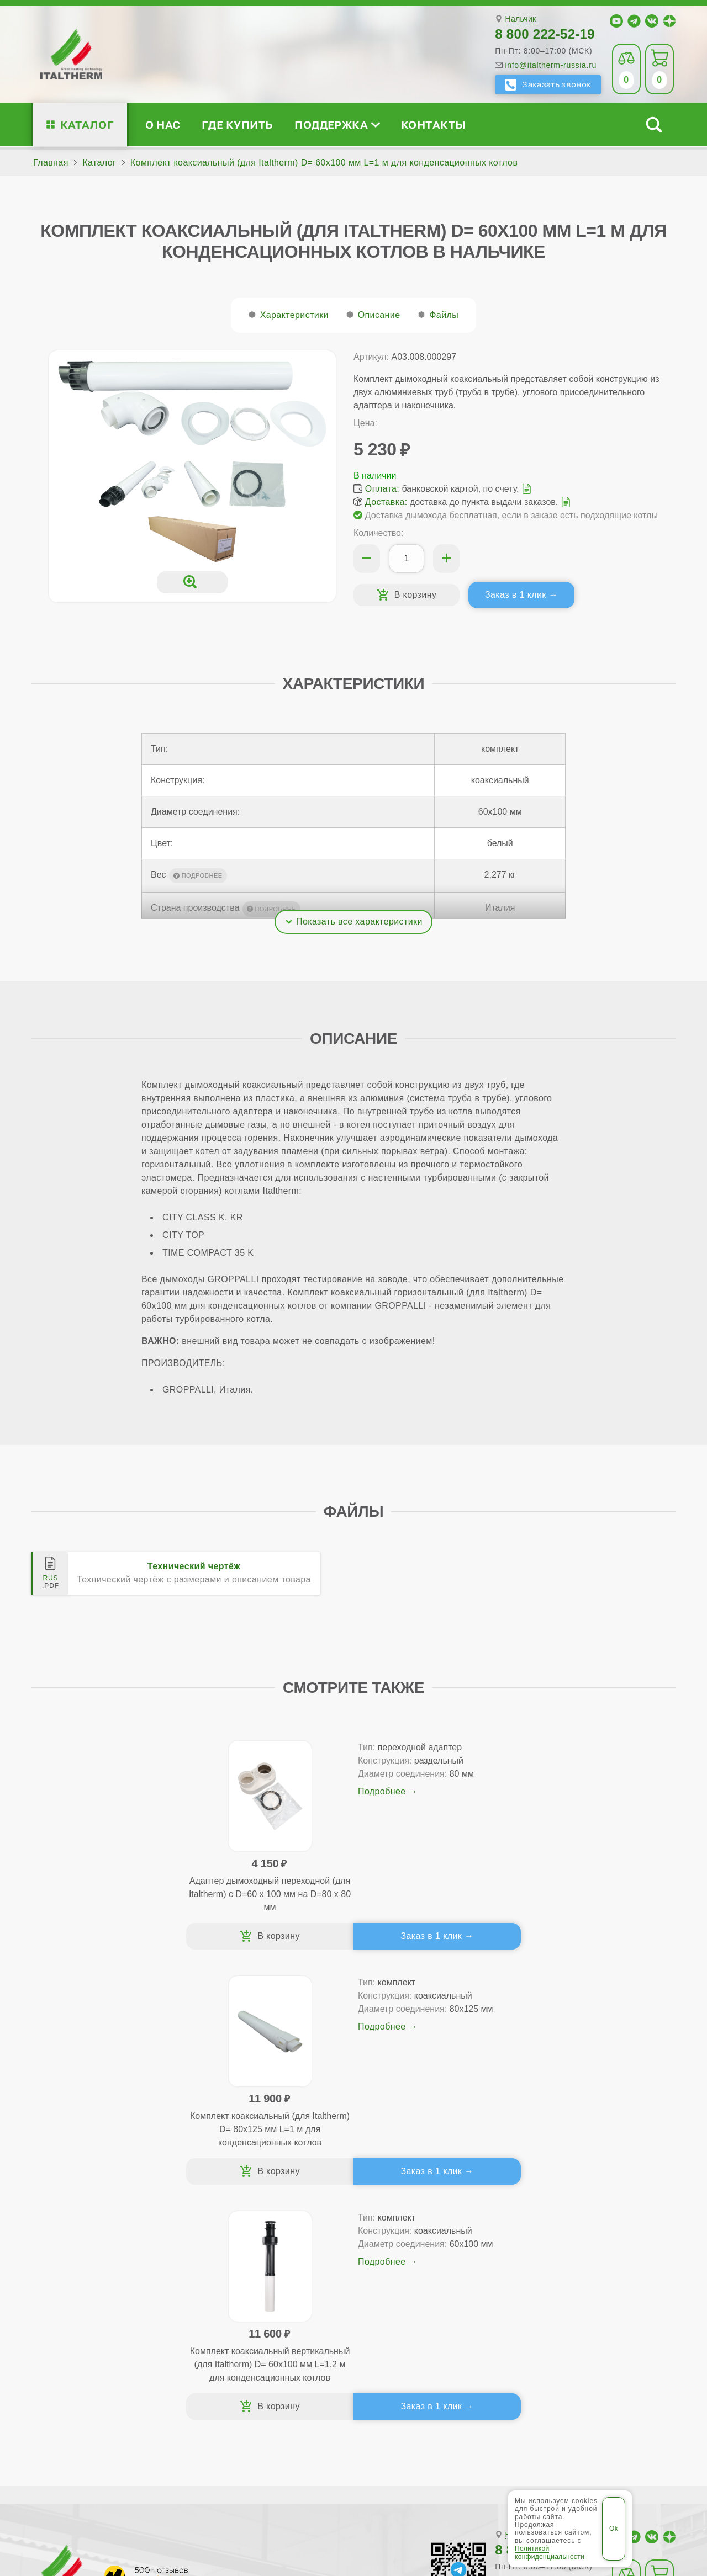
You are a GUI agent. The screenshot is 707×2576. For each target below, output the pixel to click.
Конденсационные (236, 2290)
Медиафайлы (100, 2255)
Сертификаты (87, 2237)
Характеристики (294, 315)
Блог (67, 2308)
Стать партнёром (574, 2272)
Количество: (378, 533)
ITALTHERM (92, 2491)
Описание (379, 315)
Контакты (433, 124)
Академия (572, 2290)
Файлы (443, 315)
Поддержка (336, 124)
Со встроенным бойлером (253, 2272)
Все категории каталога (216, 2491)
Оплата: (382, 488)
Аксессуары (434, 2308)
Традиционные (228, 2237)
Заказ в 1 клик (515, 594)
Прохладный (299, 2457)
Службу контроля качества (234, 2372)
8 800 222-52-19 (545, 33)
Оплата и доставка (435, 2272)
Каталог (87, 124)
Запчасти (429, 2290)
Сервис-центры (428, 2237)
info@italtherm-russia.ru (551, 65)
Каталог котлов (237, 2219)
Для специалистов (590, 2219)
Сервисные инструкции (587, 2237)
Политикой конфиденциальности (549, 2552)
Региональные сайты (328, 2491)
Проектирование (93, 2272)
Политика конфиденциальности (458, 2491)
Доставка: (386, 502)
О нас (162, 124)
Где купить (237, 124)
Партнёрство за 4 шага (600, 2255)
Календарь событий (580, 2308)
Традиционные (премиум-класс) (265, 2255)
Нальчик (520, 19)
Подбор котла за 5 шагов (258, 2308)
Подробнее (173, 1831)
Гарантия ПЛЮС (430, 2255)
